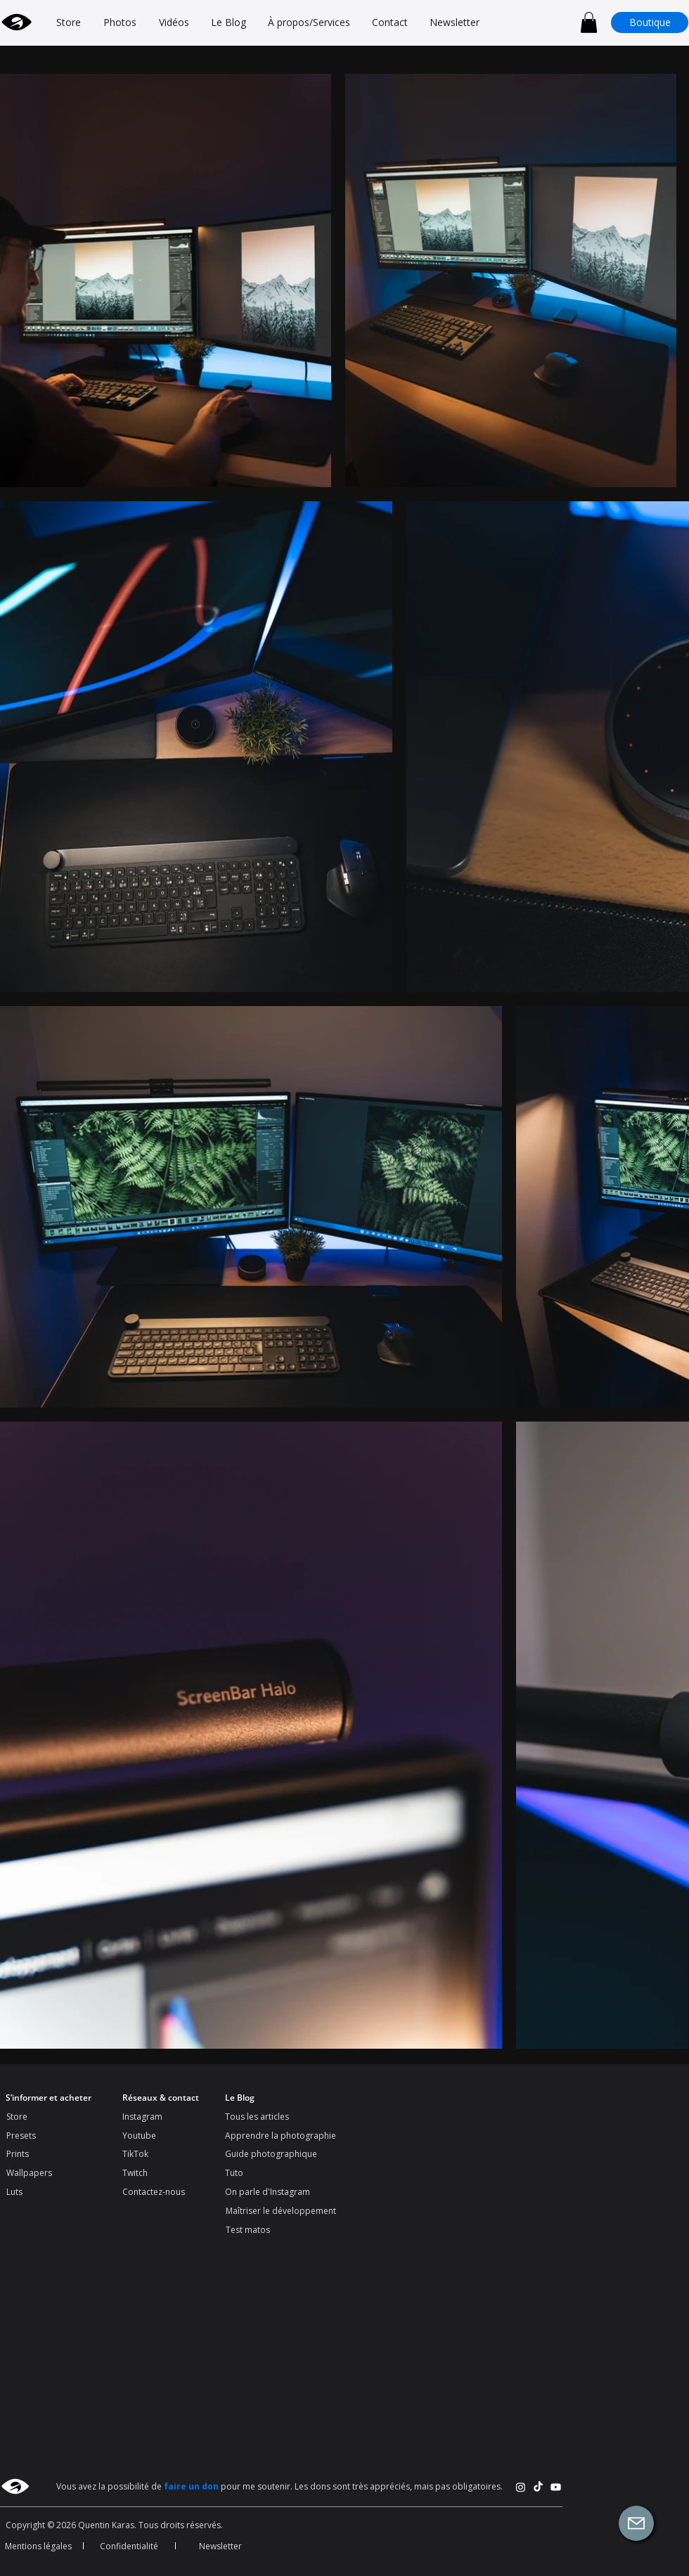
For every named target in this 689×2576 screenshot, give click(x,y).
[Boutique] (649, 22)
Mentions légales (38, 2546)
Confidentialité (129, 2546)
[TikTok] (538, 2487)
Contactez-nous (153, 2192)
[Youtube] (556, 2487)
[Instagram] (521, 2487)
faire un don (191, 2486)
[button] (589, 22)
